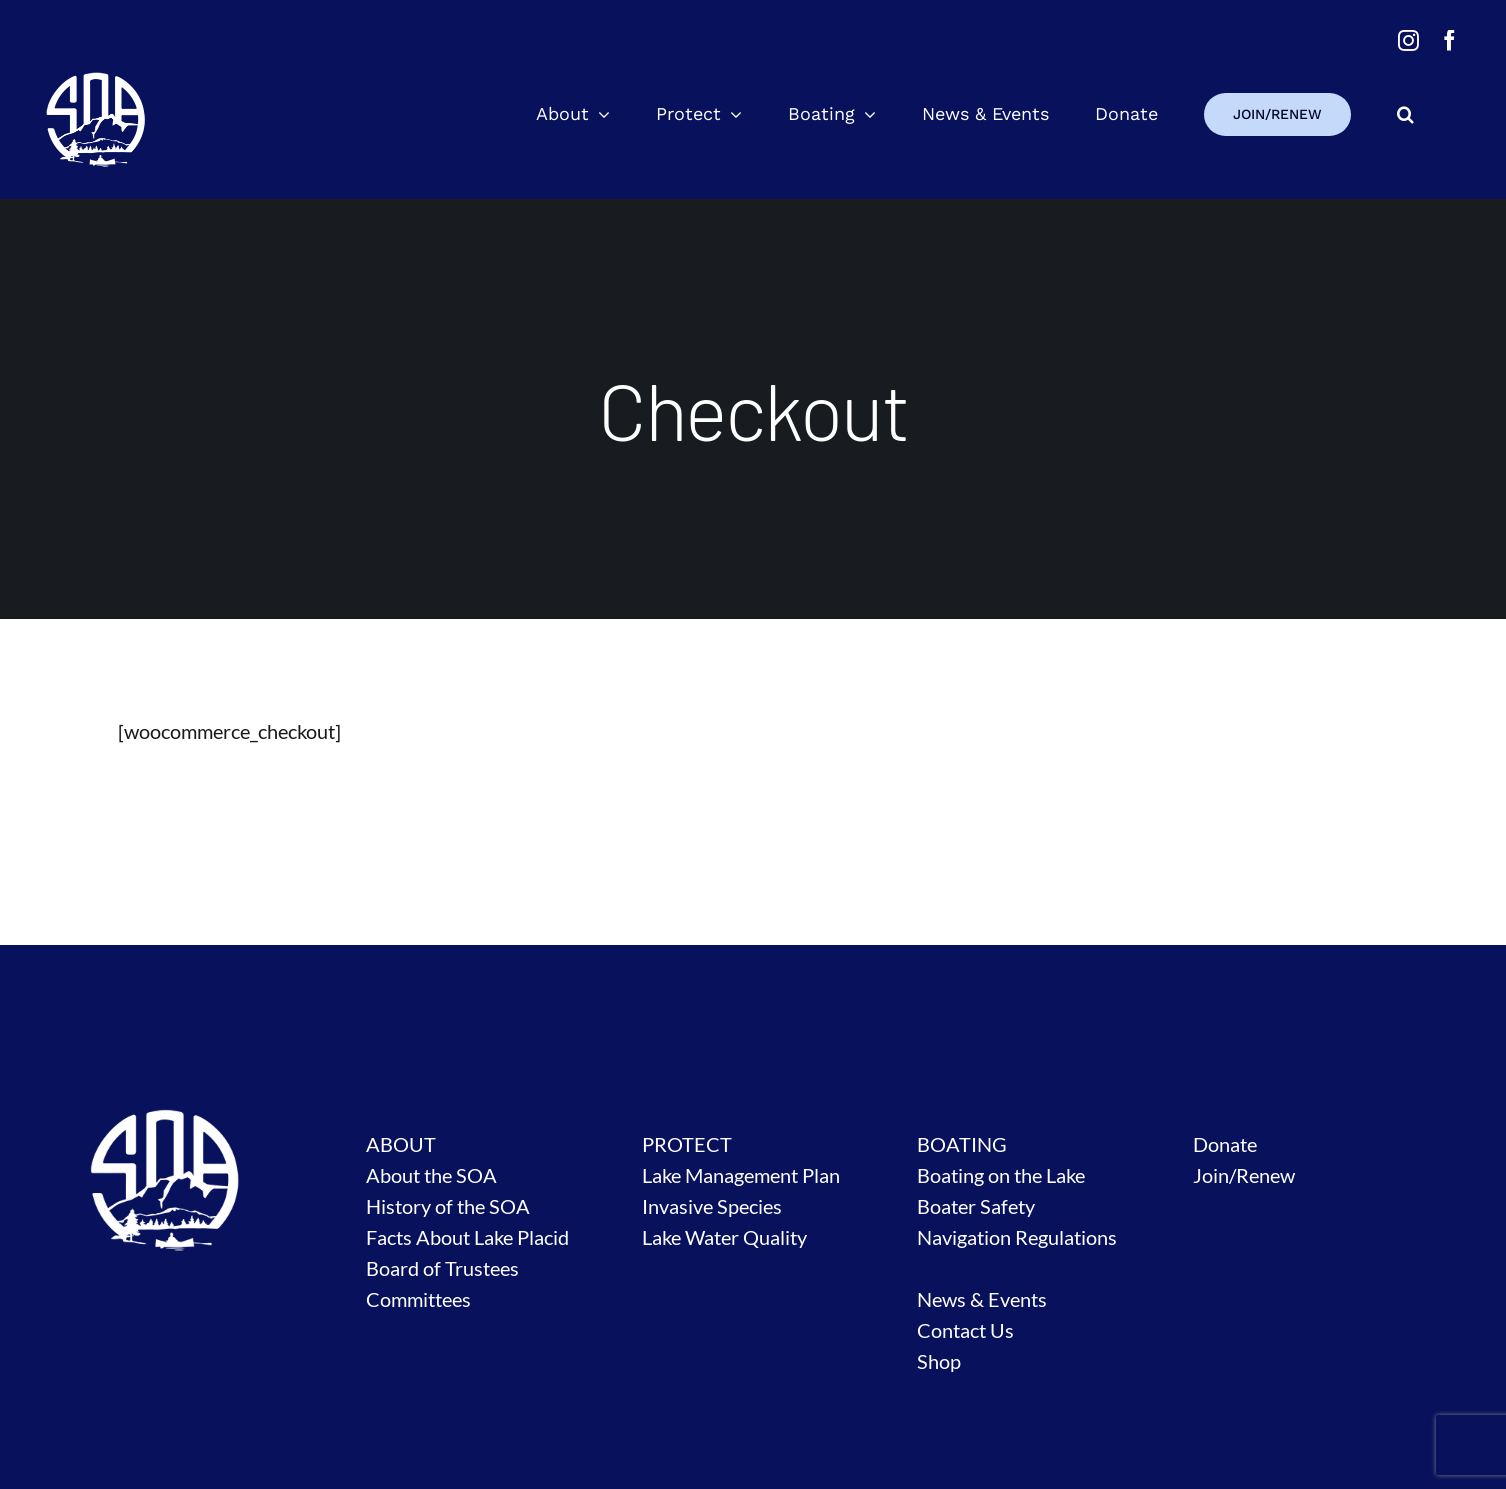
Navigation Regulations (1017, 1237)
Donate (1225, 1144)
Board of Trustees (442, 1268)
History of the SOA (448, 1206)
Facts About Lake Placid (467, 1237)
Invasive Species (712, 1206)
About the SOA (431, 1175)
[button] (1405, 114)
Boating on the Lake (1001, 1175)
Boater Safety (976, 1206)
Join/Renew (1244, 1175)
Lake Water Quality (724, 1237)
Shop (939, 1361)
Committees (418, 1299)
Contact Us (965, 1330)
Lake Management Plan (741, 1175)
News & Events (982, 1299)
